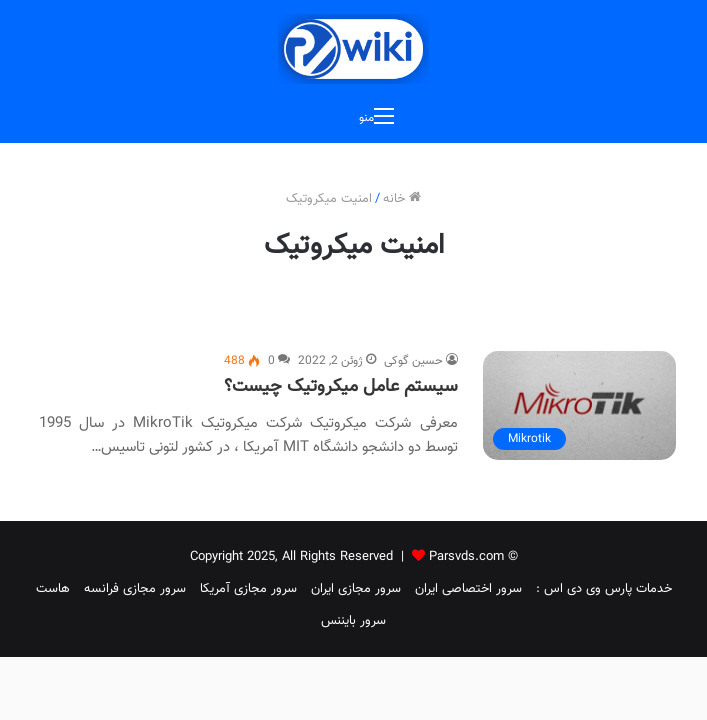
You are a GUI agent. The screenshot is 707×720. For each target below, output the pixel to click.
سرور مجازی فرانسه (135, 589)
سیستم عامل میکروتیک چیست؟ (341, 387)
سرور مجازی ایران (356, 589)
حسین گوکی (413, 361)
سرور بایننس (353, 621)
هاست (53, 589)
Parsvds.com (466, 557)
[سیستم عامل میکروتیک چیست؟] (580, 405)
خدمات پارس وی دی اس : (604, 589)
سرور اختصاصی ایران (468, 589)
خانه (402, 199)
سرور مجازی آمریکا (248, 589)
